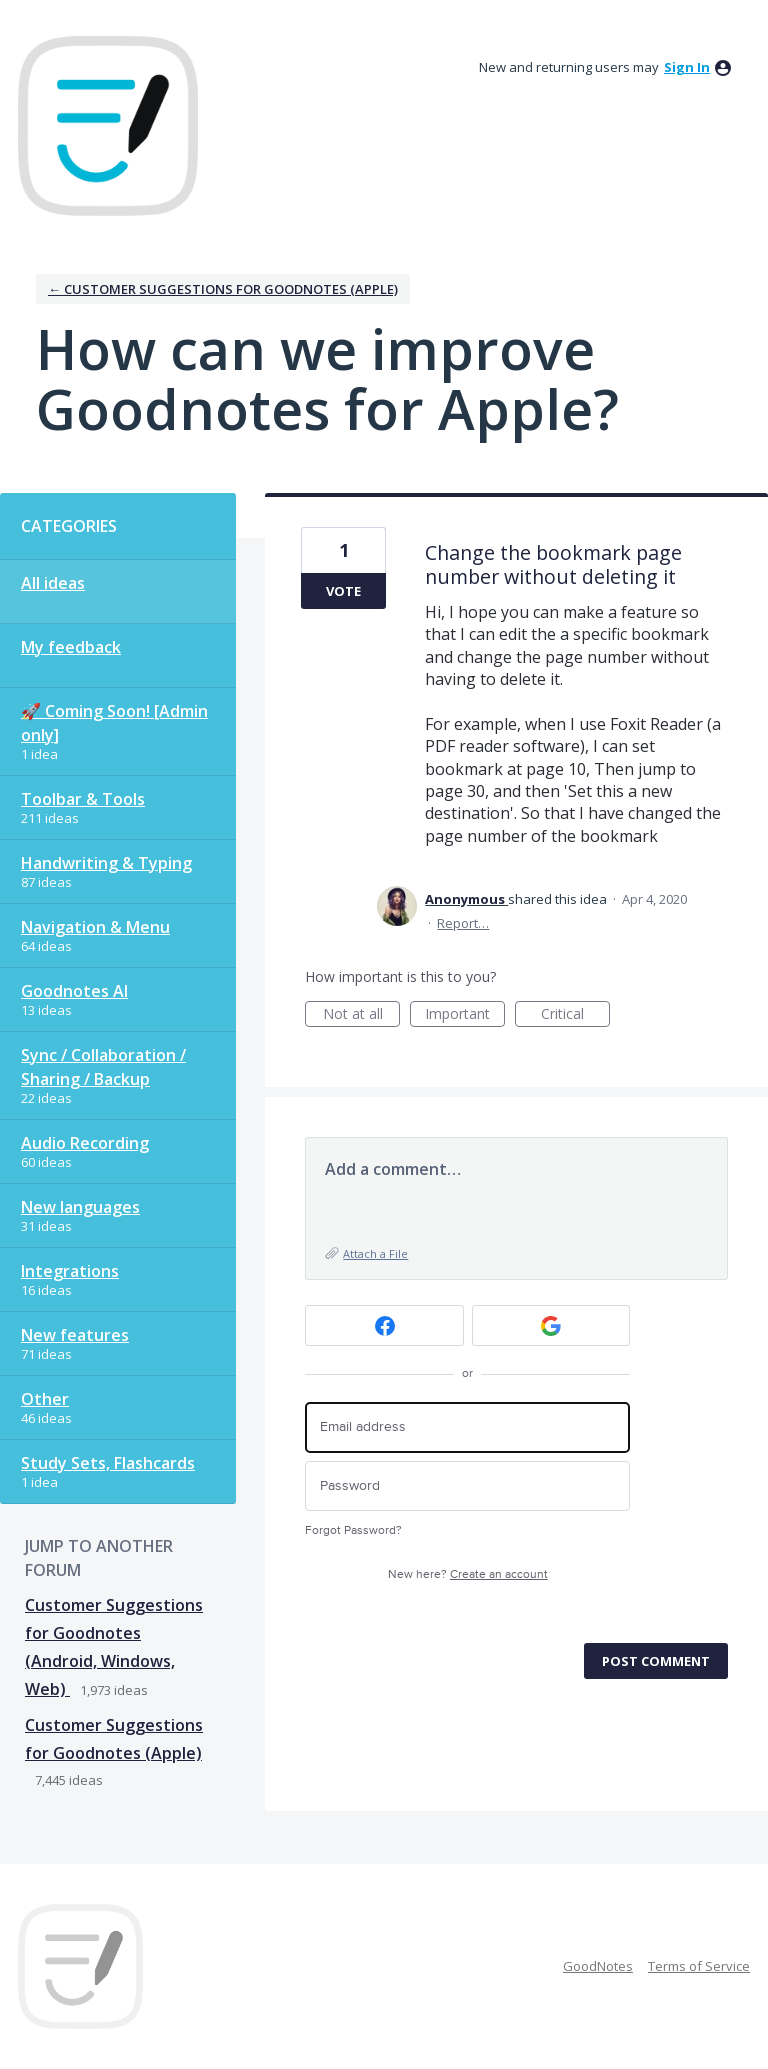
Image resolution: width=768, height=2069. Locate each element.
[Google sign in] (551, 1325)
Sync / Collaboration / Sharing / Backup (103, 1067)
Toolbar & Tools (83, 799)
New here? (468, 1574)
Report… (463, 923)
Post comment (656, 1661)
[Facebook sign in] (384, 1325)
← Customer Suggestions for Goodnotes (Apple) (223, 289)
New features (75, 1335)
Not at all (362, 1015)
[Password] (467, 1486)
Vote (343, 591)
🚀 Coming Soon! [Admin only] (114, 723)
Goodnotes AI (74, 991)
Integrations (70, 1271)
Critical (575, 1015)
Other (45, 1399)
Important (465, 1015)
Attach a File (375, 1253)
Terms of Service (699, 1966)
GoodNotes (598, 1966)
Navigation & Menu (95, 927)
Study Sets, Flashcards (108, 1463)
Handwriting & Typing (106, 863)
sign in (687, 67)
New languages (80, 1207)
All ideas (53, 583)
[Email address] (467, 1427)
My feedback (71, 647)
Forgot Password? (353, 1530)
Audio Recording (85, 1143)
